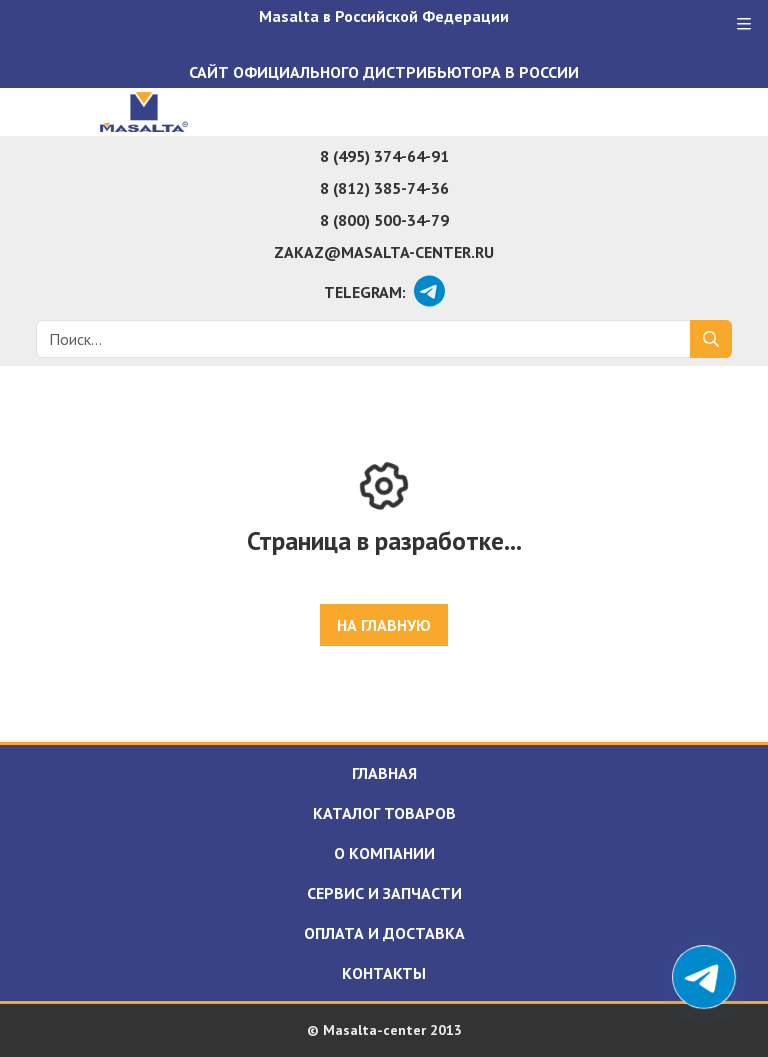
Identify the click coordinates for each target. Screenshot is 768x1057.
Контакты (384, 973)
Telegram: (365, 292)
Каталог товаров (384, 813)
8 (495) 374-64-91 (384, 156)
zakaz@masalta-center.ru (384, 252)
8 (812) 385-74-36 (384, 188)
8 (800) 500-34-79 (384, 220)
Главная (384, 773)
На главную (384, 625)
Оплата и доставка (384, 933)
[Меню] (744, 24)
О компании (384, 853)
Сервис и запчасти (384, 893)
